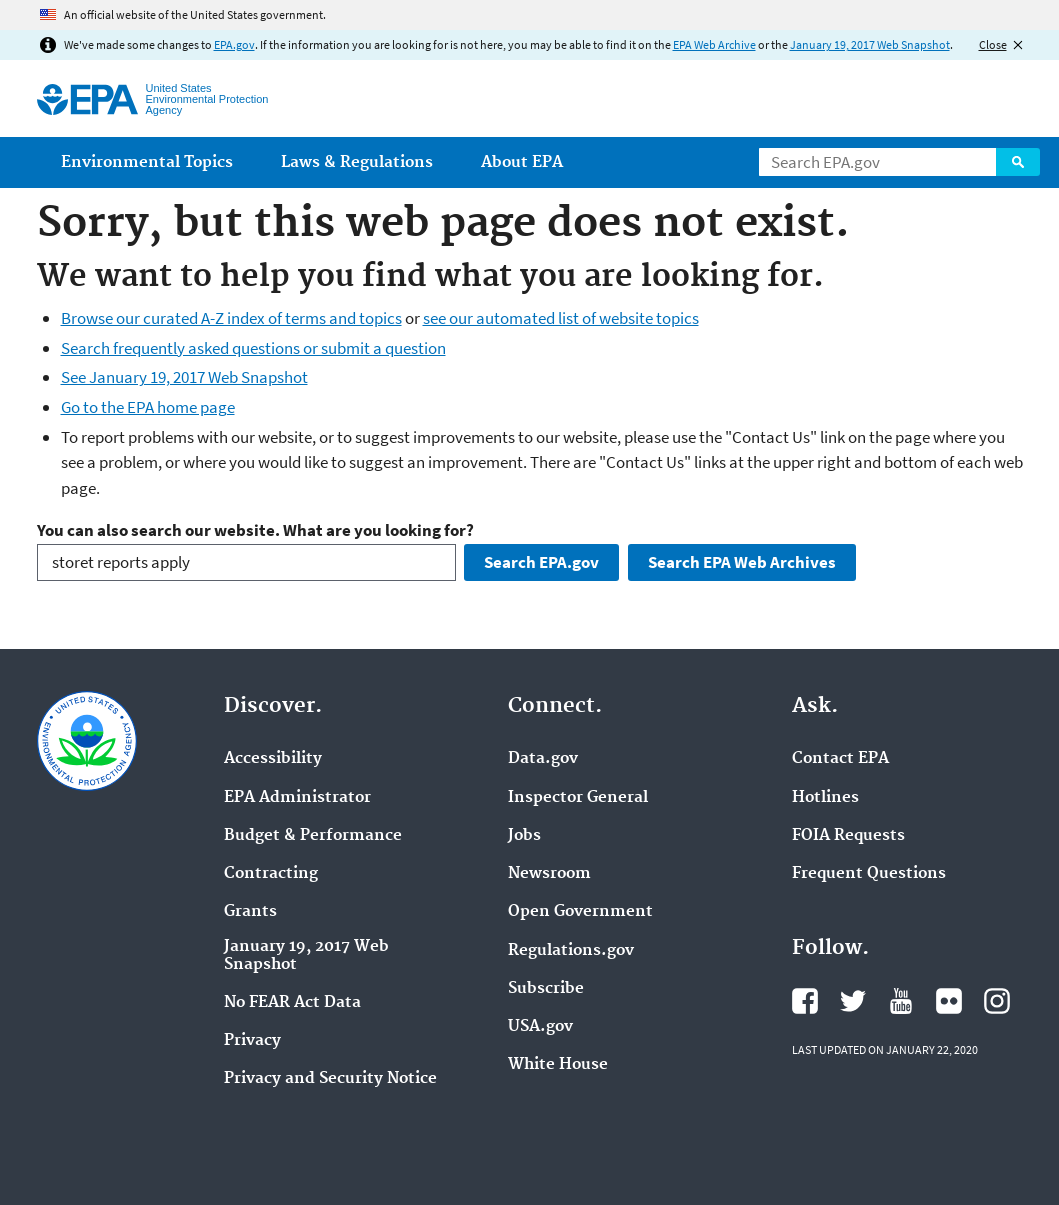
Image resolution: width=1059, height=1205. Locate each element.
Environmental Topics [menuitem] (147, 162)
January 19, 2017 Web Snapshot (870, 44)
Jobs (524, 836)
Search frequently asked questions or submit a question (253, 348)
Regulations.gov (571, 951)
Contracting (271, 874)
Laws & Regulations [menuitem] (357, 162)
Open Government (580, 912)
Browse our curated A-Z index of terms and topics (231, 318)
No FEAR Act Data (292, 1003)
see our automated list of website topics (561, 318)
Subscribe (546, 989)
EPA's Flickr (949, 1001)
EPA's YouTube (901, 1001)
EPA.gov (234, 44)
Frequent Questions (869, 874)
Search (1018, 162)
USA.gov (540, 1027)
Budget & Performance (313, 836)
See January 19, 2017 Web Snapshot (184, 377)
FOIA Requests (848, 836)
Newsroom (549, 874)
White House (558, 1065)
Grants (250, 912)
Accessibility (273, 759)
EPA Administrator (297, 798)
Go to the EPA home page (148, 407)
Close (993, 44)
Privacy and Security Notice (330, 1079)
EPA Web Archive (714, 44)
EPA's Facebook (805, 1001)
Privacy (252, 1041)
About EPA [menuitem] (522, 162)
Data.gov (543, 759)
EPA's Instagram (997, 1001)
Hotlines (825, 798)
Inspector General (578, 798)
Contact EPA (840, 759)
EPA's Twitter (853, 1001)
